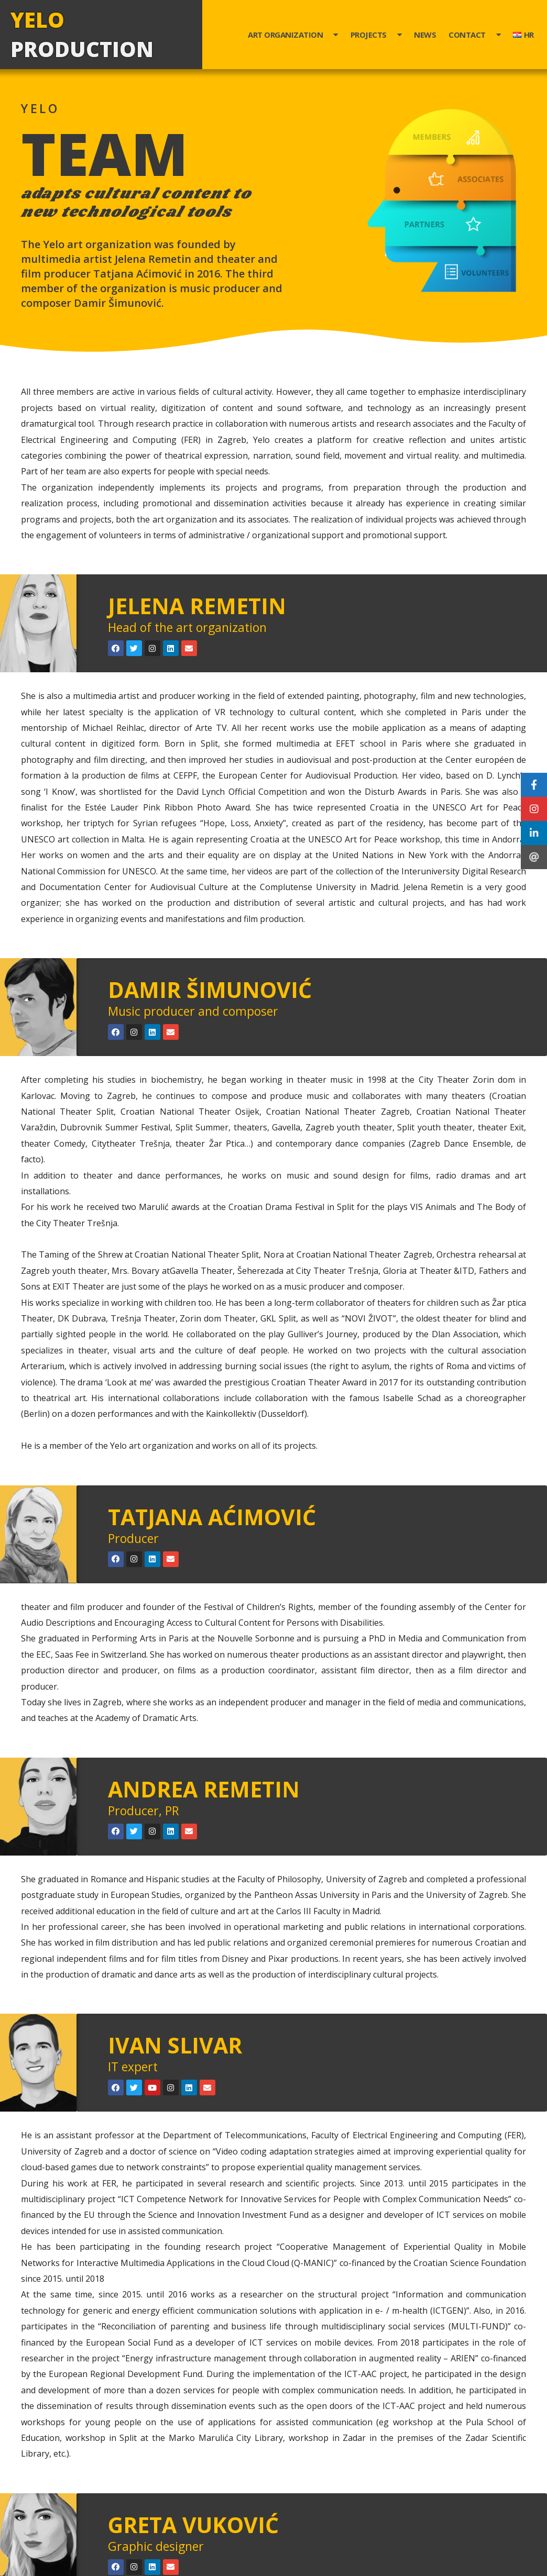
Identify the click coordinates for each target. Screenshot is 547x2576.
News (425, 34)
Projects (376, 35)
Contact (474, 35)
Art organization (293, 35)
